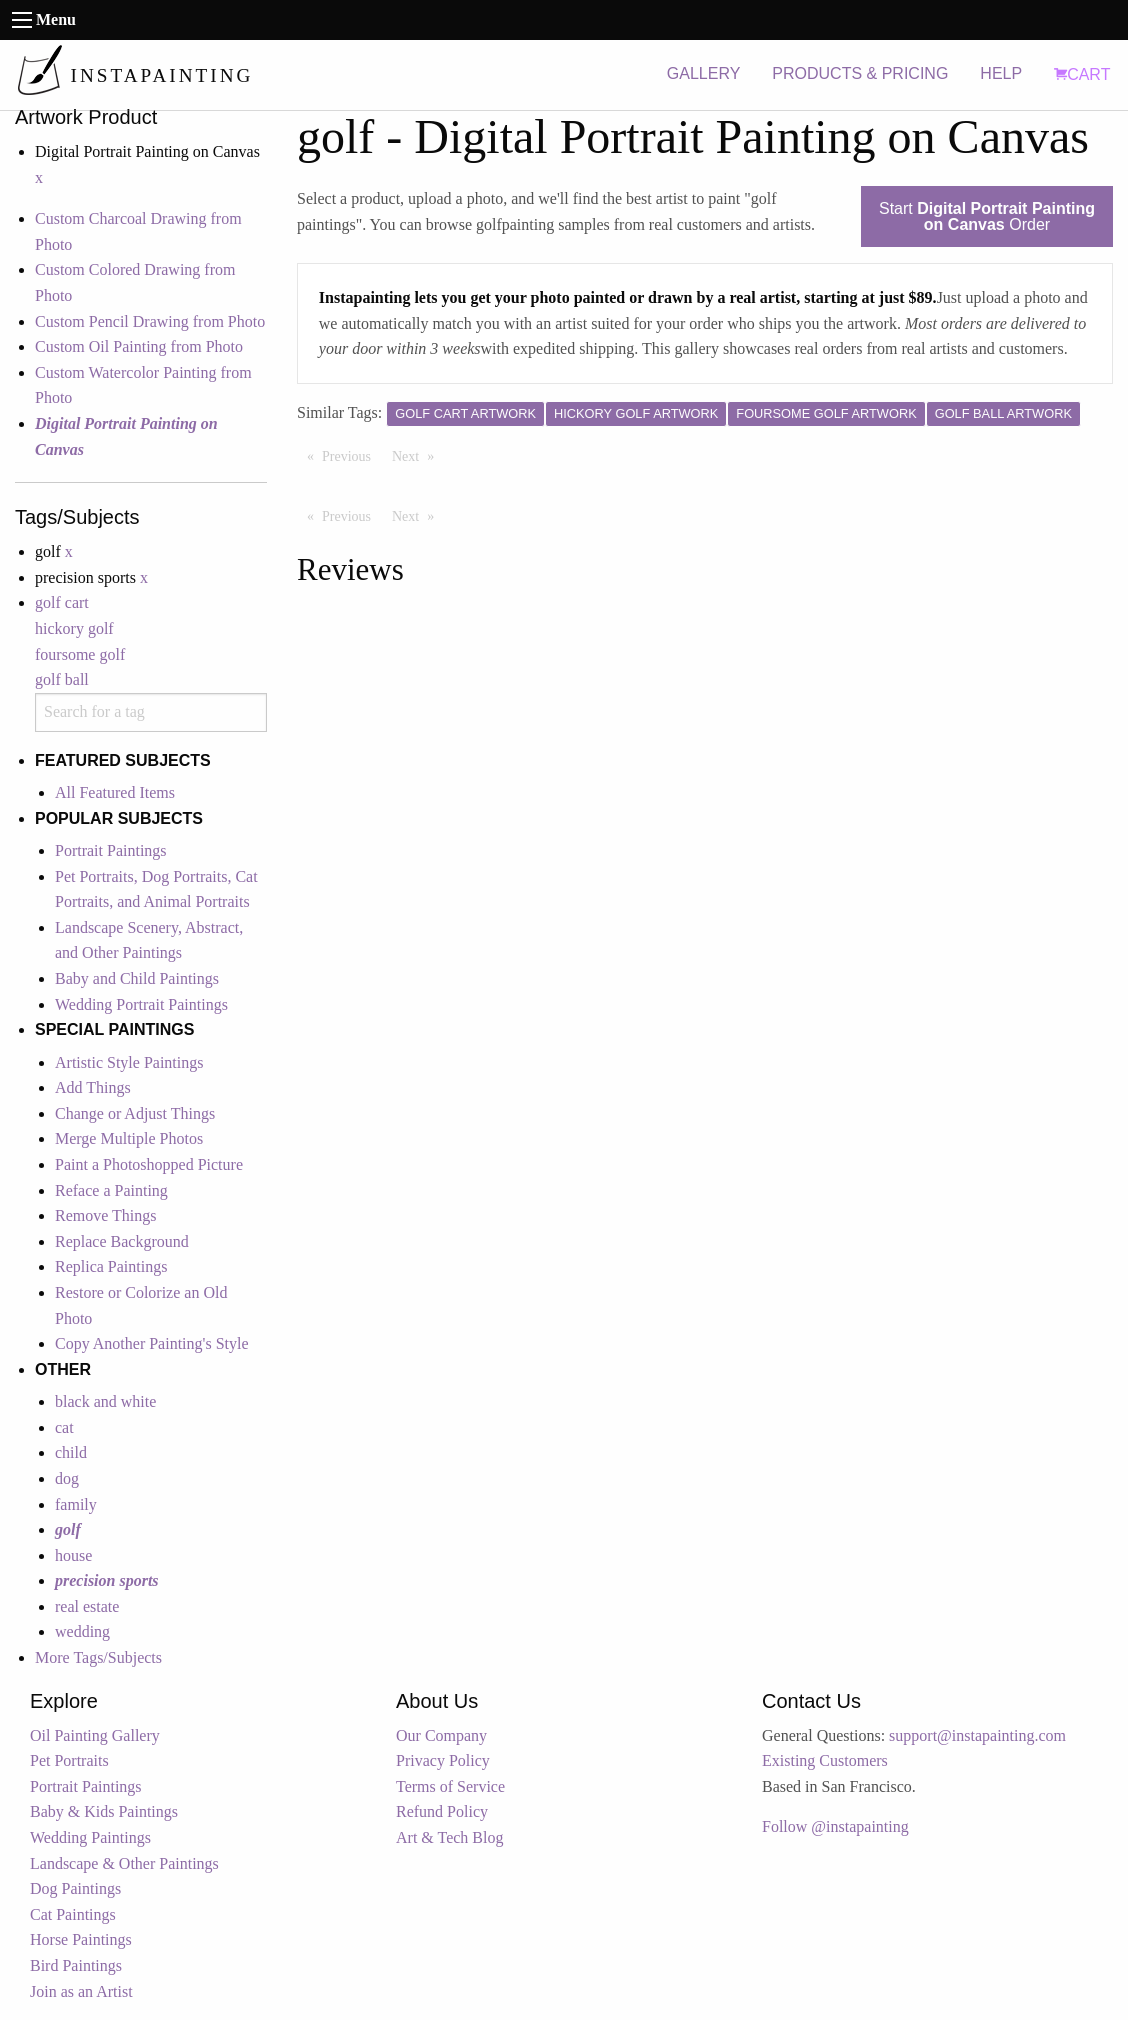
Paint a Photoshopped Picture (149, 1164)
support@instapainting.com (977, 1735)
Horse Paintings (81, 1939)
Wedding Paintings (90, 1837)
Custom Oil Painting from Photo (139, 346)
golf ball (62, 679)
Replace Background (122, 1241)
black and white (105, 1401)
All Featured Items (115, 792)
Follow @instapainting (835, 1826)
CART (1082, 74)
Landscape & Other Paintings (124, 1863)
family (76, 1504)
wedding (82, 1631)
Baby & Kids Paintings (104, 1811)
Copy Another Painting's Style (152, 1343)
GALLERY (704, 73)
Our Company (441, 1735)
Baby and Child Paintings (137, 978)
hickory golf (74, 628)
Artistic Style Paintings (129, 1062)
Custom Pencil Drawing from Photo (150, 321)
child (71, 1452)
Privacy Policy (443, 1760)
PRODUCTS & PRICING (860, 73)
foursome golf (80, 654)
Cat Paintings (73, 1914)
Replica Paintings (111, 1266)
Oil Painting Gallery (95, 1735)
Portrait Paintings (111, 850)
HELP (1001, 73)
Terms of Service (450, 1786)
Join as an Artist (81, 1991)
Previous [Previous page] (351, 455)
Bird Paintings (76, 1965)
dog (67, 1478)
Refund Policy (442, 1811)
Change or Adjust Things (135, 1113)
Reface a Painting (111, 1190)
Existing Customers (825, 1760)
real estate (87, 1606)
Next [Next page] (418, 455)
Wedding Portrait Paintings (141, 1004)
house (73, 1555)
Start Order (987, 216)
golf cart (62, 602)
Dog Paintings (75, 1888)
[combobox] (151, 712)
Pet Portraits (69, 1760)
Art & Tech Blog (449, 1837)
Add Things (93, 1087)
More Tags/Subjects (98, 1657)
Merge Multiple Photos (129, 1138)
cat (64, 1427)
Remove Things (105, 1215)
